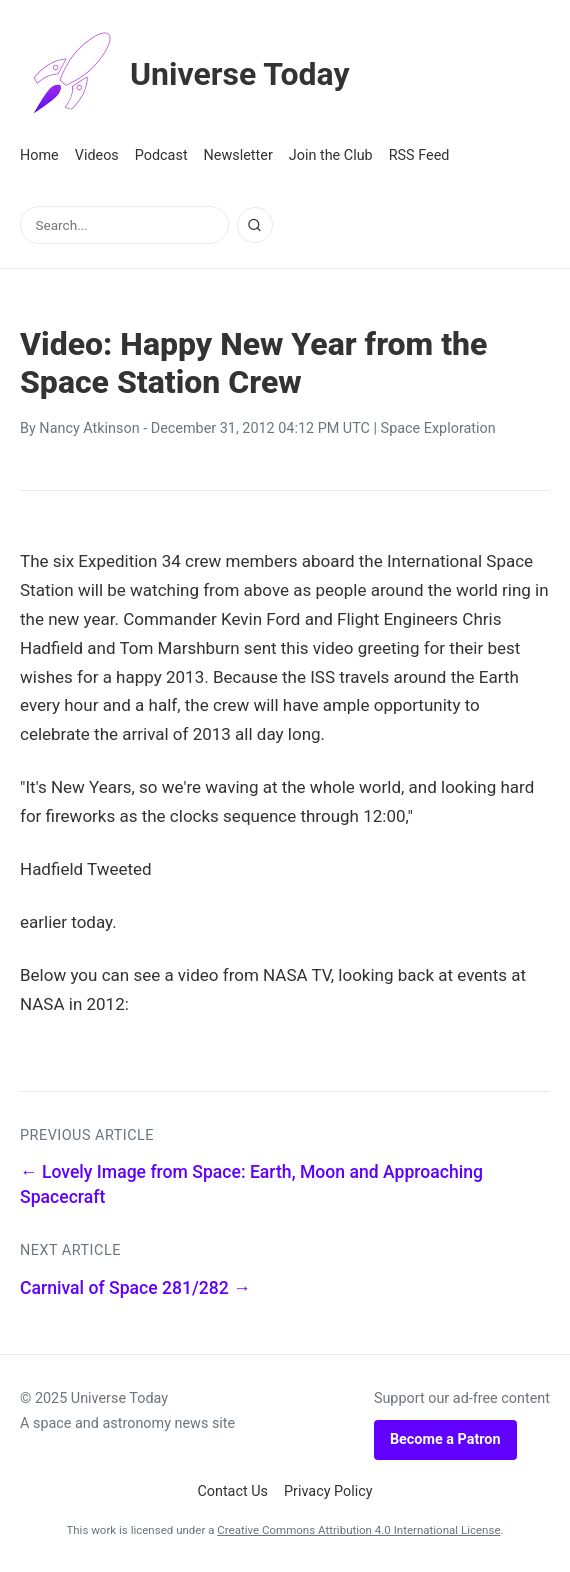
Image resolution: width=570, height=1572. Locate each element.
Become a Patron (445, 1439)
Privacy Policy (328, 1491)
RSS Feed (419, 155)
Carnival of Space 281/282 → (135, 1288)
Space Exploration (438, 428)
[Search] (255, 225)
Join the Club (331, 155)
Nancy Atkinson (89, 428)
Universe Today (185, 74)
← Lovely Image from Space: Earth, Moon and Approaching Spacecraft (251, 1184)
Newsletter (238, 155)
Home (39, 155)
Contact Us (232, 1491)
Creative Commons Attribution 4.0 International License (358, 1530)
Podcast (161, 155)
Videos (97, 155)
